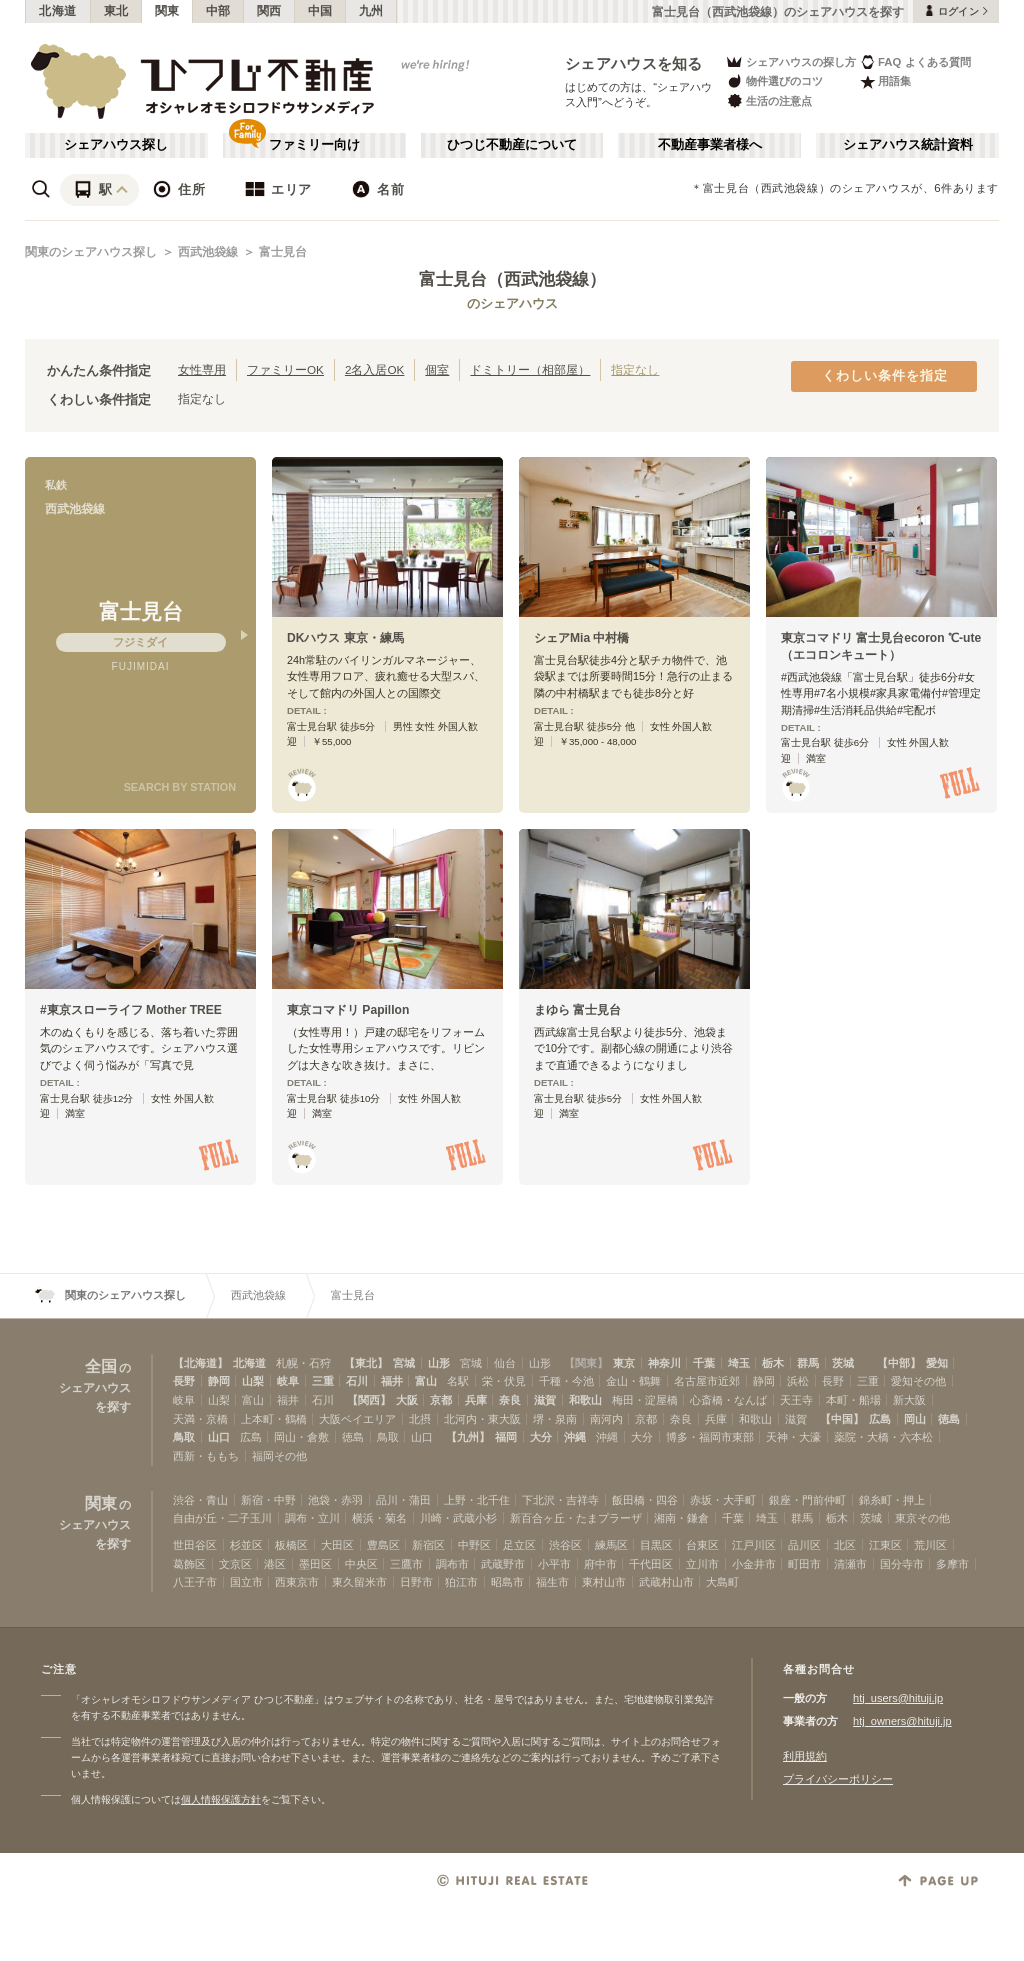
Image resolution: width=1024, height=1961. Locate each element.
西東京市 (297, 1582)
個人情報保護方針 (221, 1799)
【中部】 (899, 1363)
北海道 (58, 11)
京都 (441, 1400)
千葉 (704, 1363)
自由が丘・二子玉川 (222, 1518)
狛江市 (461, 1582)
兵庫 (476, 1400)
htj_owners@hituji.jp (902, 1721)
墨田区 (315, 1564)
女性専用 (202, 369)
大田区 (337, 1545)
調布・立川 (312, 1518)
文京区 (235, 1564)
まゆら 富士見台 (577, 1010)
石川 (357, 1381)
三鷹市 (406, 1564)
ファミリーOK (285, 369)
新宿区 (428, 1545)
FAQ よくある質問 (915, 61)
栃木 (773, 1363)
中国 (320, 11)
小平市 (554, 1564)
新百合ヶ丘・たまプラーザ (576, 1518)
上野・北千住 (477, 1500)
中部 (218, 11)
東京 (624, 1363)
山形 (439, 1363)
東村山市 (604, 1582)
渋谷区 (565, 1545)
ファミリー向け (314, 145)
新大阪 (909, 1400)
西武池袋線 (208, 252)
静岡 (219, 1381)
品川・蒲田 (403, 1500)
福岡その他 (279, 1456)
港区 (275, 1564)
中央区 (361, 1564)
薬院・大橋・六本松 (883, 1437)
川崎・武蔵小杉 (458, 1518)
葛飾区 (189, 1564)
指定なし (635, 369)
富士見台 (283, 252)
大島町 (722, 1582)
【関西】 (369, 1400)
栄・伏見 (504, 1381)
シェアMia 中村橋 (582, 638)
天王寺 (796, 1400)
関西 (269, 11)
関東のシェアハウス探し (91, 252)
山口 (219, 1437)
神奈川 (664, 1363)
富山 (426, 1381)
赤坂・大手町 (723, 1500)
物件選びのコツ (774, 81)
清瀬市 (850, 1564)
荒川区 (930, 1545)
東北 (116, 11)
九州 (371, 11)
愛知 (937, 1363)
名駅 (458, 1381)
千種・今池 (566, 1381)
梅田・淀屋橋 (645, 1400)
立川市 (702, 1564)
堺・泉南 (555, 1419)
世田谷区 (195, 1545)
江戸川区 (754, 1545)
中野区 (474, 1545)
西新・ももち (206, 1456)
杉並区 (246, 1545)
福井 (392, 1381)
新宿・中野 (268, 1500)
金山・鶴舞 (633, 1381)
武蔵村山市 (666, 1582)
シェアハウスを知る (634, 63)
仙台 (505, 1363)
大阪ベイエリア (357, 1419)
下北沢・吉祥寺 (560, 1500)
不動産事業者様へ (710, 145)
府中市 (600, 1564)
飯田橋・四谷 (645, 1500)
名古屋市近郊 (707, 1381)
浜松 (798, 1381)
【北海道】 (200, 1363)
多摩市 (952, 1564)
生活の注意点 (768, 100)
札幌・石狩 (303, 1363)
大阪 (407, 1400)
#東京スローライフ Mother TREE (131, 1010)
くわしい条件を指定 (885, 376)
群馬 (808, 1363)
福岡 (506, 1437)
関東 (167, 11)
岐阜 (288, 1381)
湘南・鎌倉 (681, 1518)
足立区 (519, 1545)
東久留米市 (359, 1582)
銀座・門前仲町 (807, 1500)
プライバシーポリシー (838, 1779)
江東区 (885, 1545)
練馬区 (611, 1545)
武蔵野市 (503, 1564)
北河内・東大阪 (482, 1419)
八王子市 (195, 1582)
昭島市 (507, 1582)
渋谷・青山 (200, 1500)
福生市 (552, 1582)
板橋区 (291, 1545)
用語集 (885, 81)
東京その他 (922, 1518)
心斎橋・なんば (728, 1400)
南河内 (606, 1419)
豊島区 (383, 1545)
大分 (541, 1437)
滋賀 (545, 1400)
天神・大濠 (793, 1437)
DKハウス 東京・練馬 (345, 638)
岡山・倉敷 (301, 1437)
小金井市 (754, 1564)
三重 (323, 1381)
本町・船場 (853, 1400)
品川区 (804, 1545)
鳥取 (184, 1437)
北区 (845, 1545)
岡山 (915, 1419)
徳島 (949, 1419)
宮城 (404, 1363)
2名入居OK (374, 369)
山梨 (253, 1381)
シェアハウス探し (116, 145)
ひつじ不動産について (512, 145)
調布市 (452, 1564)
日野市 (416, 1582)
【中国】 (842, 1419)
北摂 (420, 1419)
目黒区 (656, 1545)
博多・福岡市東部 (710, 1437)
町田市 (804, 1564)
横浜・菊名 (379, 1518)
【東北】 (366, 1363)
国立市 (246, 1582)
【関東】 (586, 1363)
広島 (880, 1419)
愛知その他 (918, 1381)
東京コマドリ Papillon (348, 1010)
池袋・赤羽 (335, 1500)
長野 (184, 1381)
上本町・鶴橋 (274, 1419)
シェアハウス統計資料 (908, 145)
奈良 (510, 1400)
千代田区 (651, 1564)
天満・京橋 (200, 1419)
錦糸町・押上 (892, 1500)
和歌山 (585, 1400)
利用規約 (805, 1756)
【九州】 (468, 1437)
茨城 (843, 1363)
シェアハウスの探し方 (790, 61)
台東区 (702, 1545)
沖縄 (575, 1437)
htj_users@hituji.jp (898, 1698)
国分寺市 (902, 1564)
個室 (437, 369)
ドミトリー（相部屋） (530, 369)
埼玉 (739, 1363)
